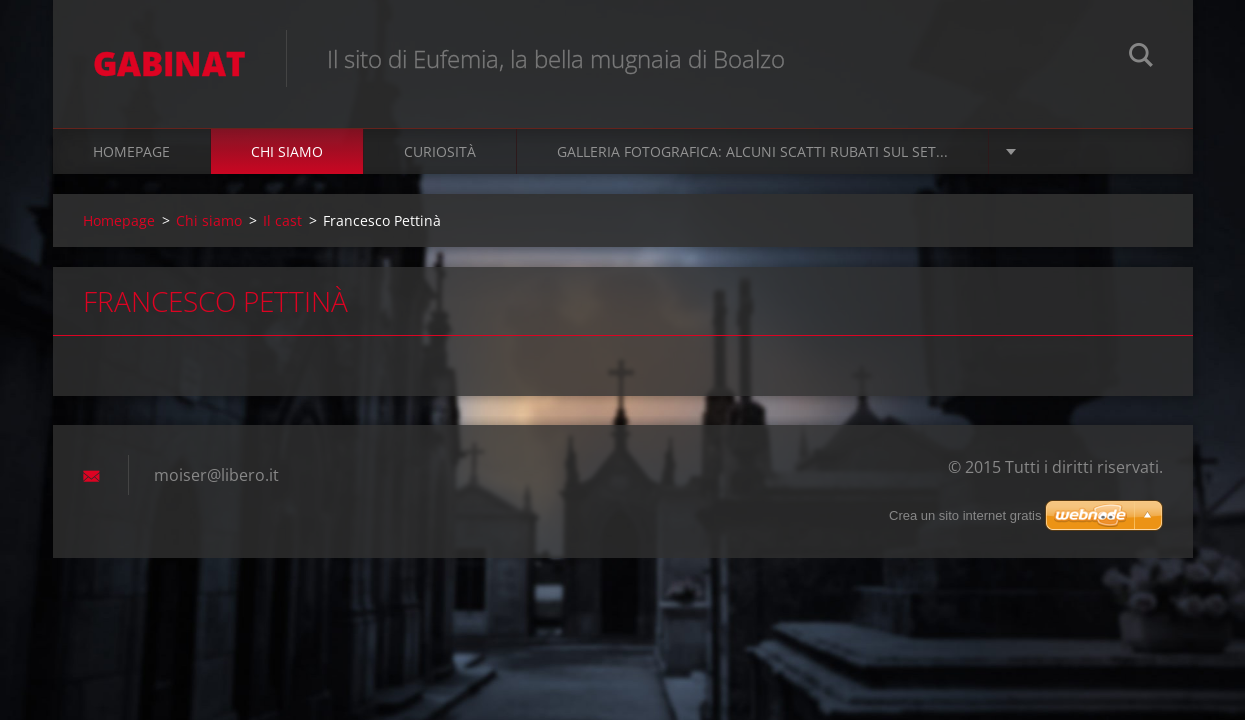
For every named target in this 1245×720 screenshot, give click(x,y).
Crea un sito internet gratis (965, 515)
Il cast (282, 220)
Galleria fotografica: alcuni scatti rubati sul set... (752, 151)
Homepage (131, 151)
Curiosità (440, 151)
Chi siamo (287, 151)
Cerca (1141, 58)
